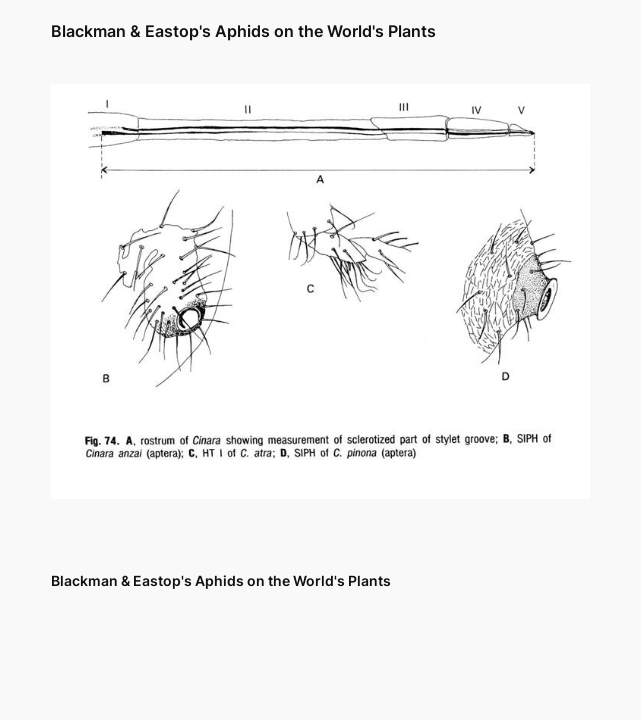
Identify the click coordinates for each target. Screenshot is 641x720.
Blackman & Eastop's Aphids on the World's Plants (243, 31)
